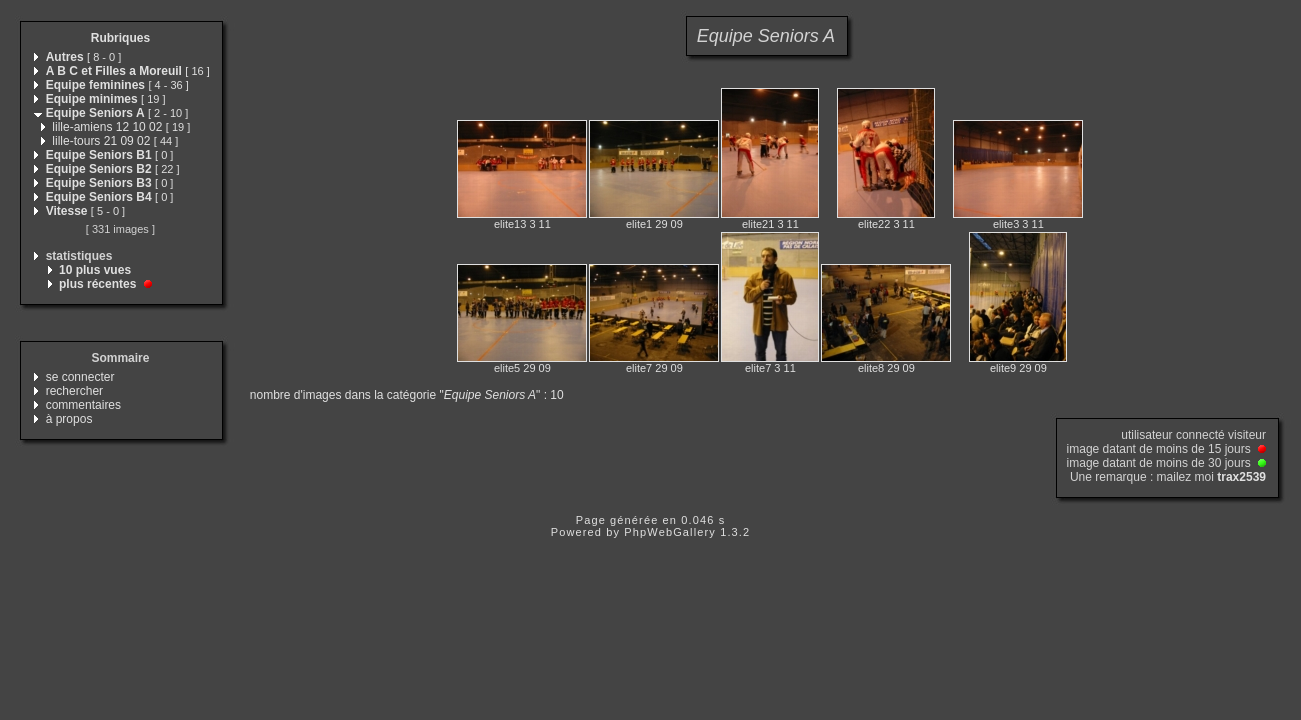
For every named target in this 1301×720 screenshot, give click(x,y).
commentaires (83, 405)
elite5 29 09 (522, 368)
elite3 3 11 (1018, 224)
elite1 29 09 (654, 224)
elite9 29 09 (1018, 368)
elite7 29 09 (654, 368)
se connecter (80, 377)
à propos (69, 419)
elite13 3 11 (522, 224)
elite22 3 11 (886, 224)
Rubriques (120, 38)
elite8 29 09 (886, 368)
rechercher (74, 391)
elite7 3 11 (770, 368)
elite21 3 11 (770, 224)
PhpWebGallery (670, 532)
